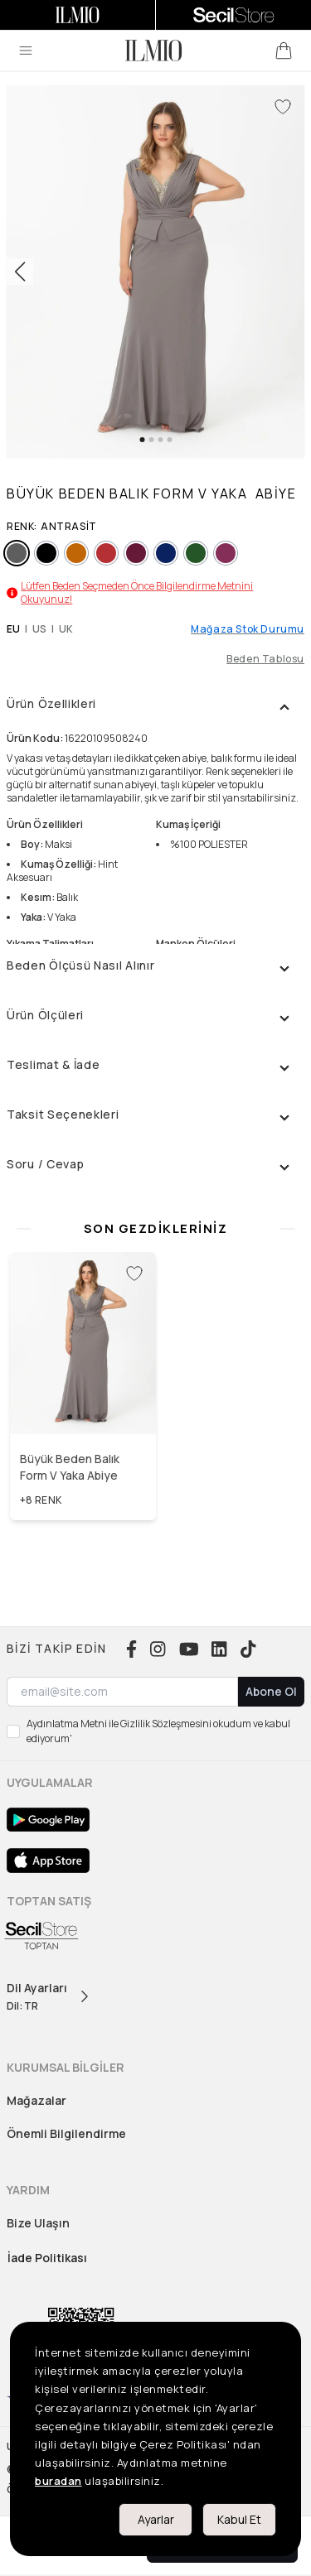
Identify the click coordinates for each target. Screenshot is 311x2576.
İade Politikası (47, 2257)
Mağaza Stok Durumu (247, 629)
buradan (58, 2480)
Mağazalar (36, 2100)
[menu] (25, 50)
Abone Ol (271, 1691)
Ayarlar (156, 2519)
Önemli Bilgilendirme (66, 2133)
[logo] (153, 50)
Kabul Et (239, 2519)
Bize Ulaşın (38, 2223)
